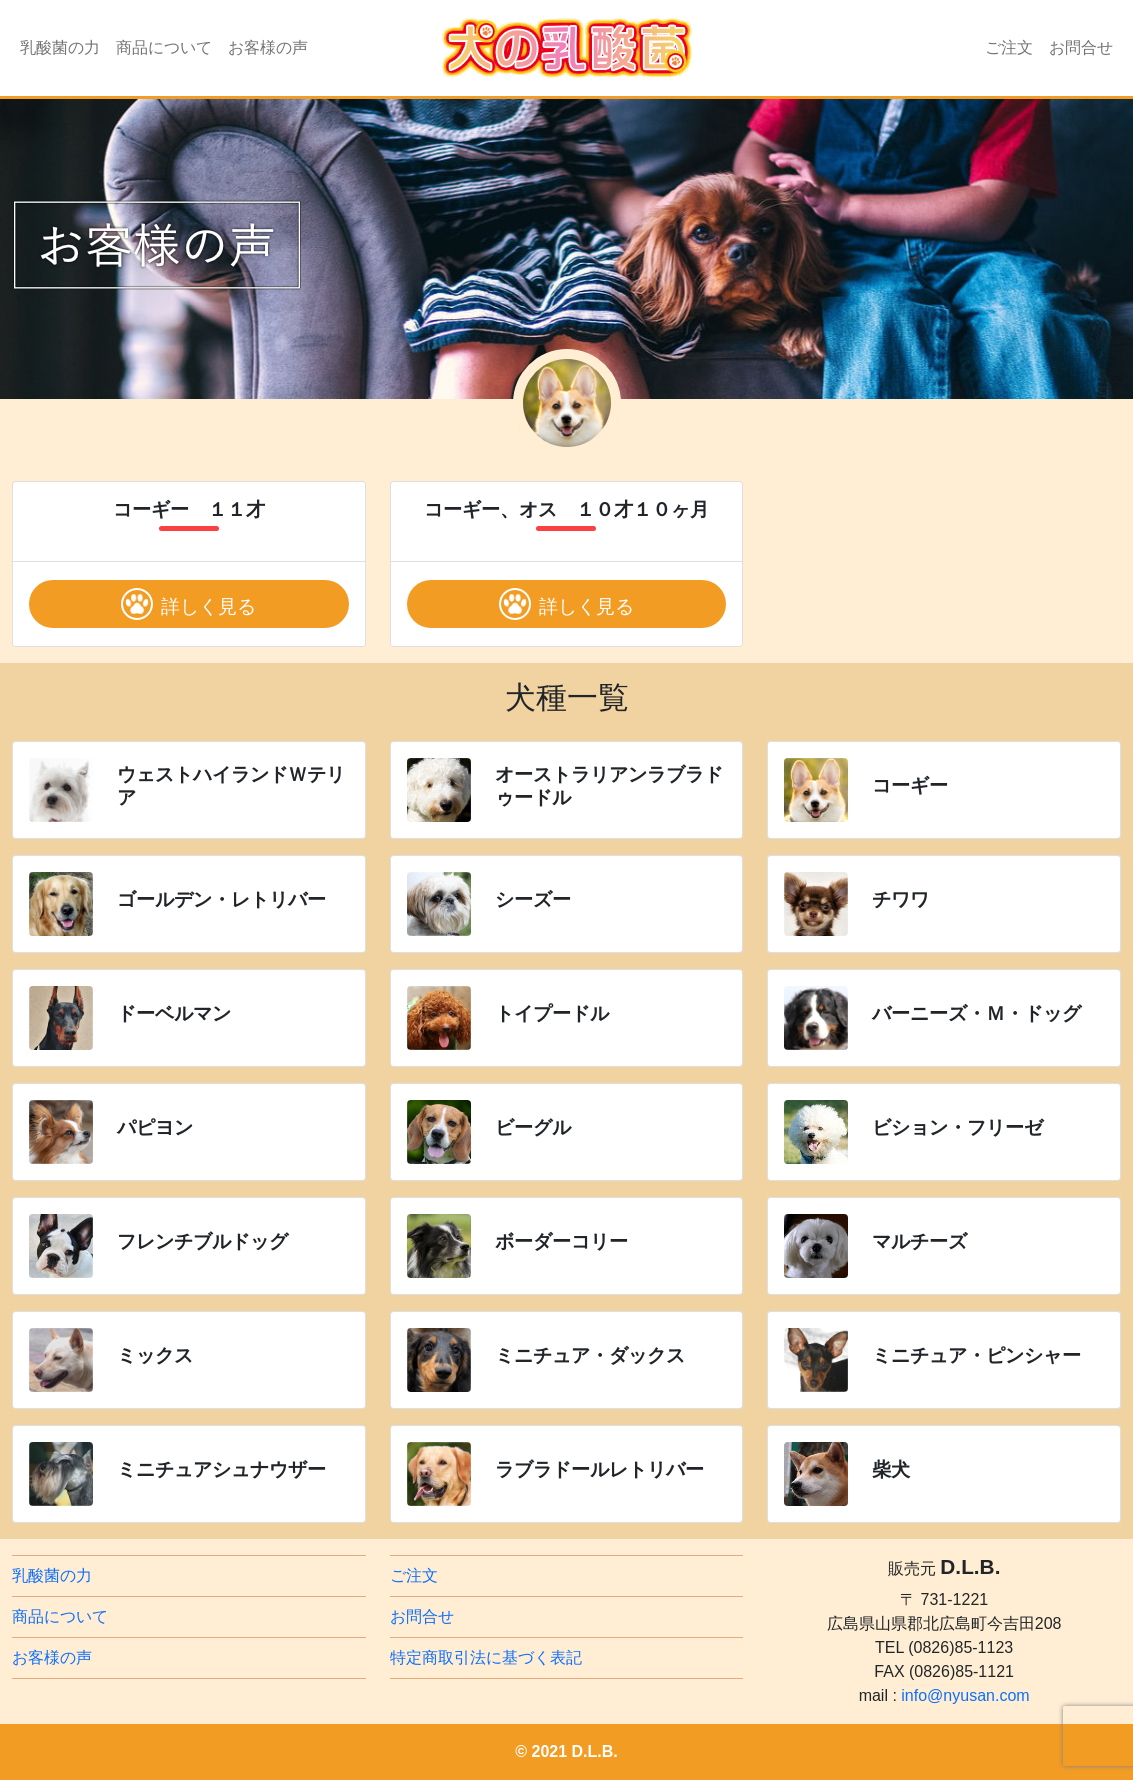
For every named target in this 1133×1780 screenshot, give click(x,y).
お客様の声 (268, 47)
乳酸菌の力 (60, 47)
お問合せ (1081, 47)
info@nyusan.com (965, 1695)
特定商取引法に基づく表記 (486, 1657)
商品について (164, 47)
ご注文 (1009, 47)
